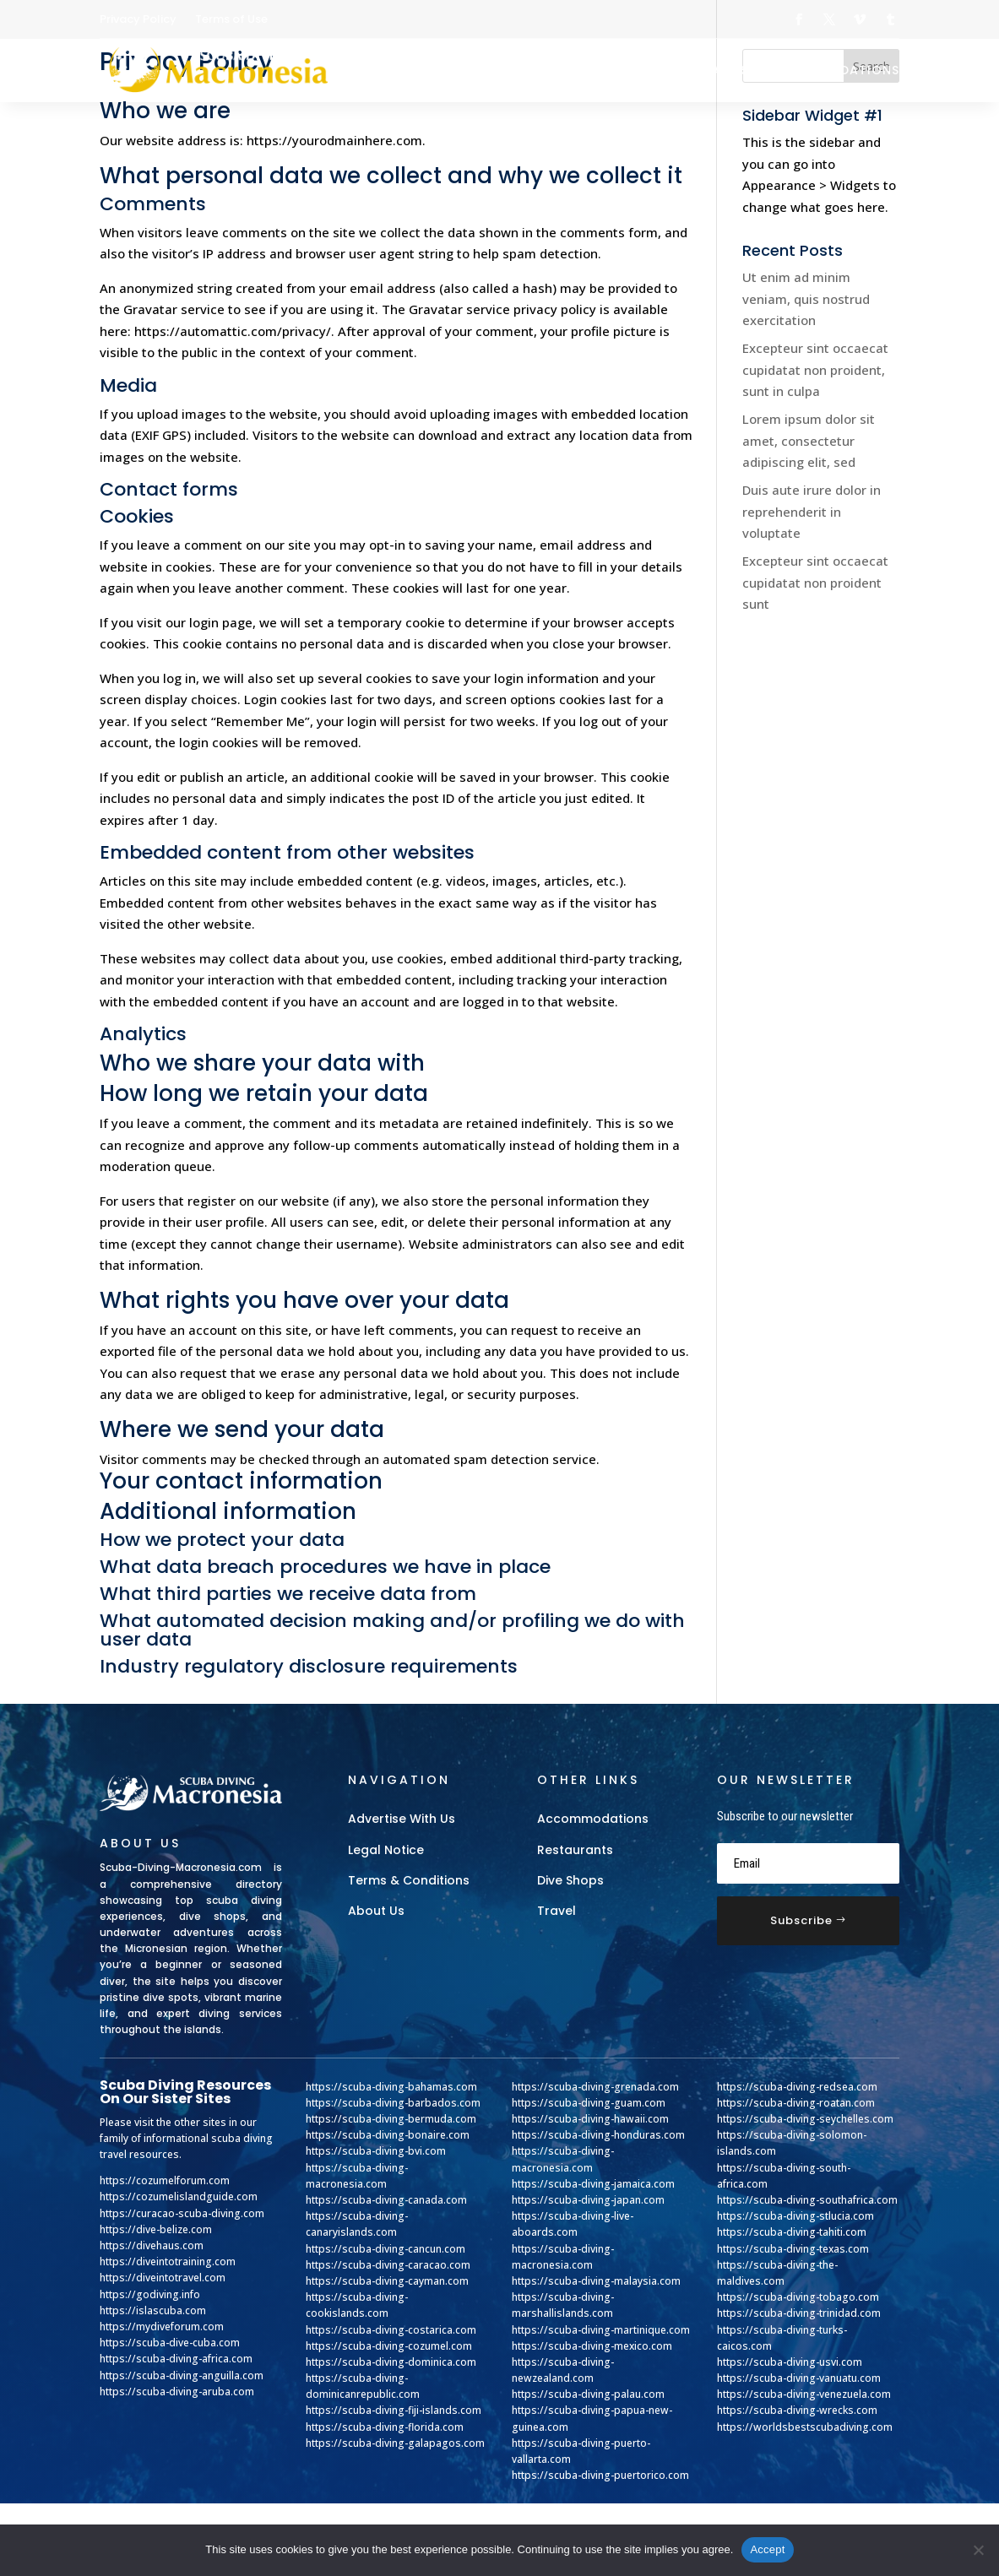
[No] (977, 2549)
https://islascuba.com (153, 2310)
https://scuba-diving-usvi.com (789, 2362)
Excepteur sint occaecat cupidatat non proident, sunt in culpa (815, 369)
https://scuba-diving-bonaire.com (388, 2135)
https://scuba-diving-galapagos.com (395, 2443)
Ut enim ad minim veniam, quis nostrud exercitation (806, 298)
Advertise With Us (401, 1818)
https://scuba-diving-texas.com (793, 2249)
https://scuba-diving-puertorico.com (600, 2475)
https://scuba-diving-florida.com (385, 2427)
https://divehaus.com (152, 2245)
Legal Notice (386, 1849)
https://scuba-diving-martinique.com (601, 2330)
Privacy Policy (138, 20)
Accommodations (833, 70)
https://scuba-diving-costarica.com (391, 2330)
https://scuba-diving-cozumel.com (389, 2346)
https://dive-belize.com (156, 2229)
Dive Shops (598, 70)
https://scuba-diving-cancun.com (385, 2249)
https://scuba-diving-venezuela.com (804, 2394)
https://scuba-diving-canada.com (386, 2200)
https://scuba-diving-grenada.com (595, 2087)
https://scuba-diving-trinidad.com (799, 2313)
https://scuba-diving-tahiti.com (791, 2232)
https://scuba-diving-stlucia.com (795, 2216)
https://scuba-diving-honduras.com (598, 2135)
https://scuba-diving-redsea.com (797, 2087)
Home (402, 70)
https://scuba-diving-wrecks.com (797, 2410)
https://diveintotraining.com (168, 2261)
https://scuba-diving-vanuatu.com (799, 2378)
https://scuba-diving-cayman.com (387, 2281)
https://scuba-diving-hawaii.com (590, 2119)
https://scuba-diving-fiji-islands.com (393, 2410)
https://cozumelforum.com (165, 2180)
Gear (457, 70)
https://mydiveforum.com (162, 2326)
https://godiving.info (150, 2294)
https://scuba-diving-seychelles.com (805, 2119)
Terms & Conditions (409, 1880)
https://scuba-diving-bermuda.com (391, 2119)
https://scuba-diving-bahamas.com (391, 2087)
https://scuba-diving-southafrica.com (807, 2200)
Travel (517, 70)
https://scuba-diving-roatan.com (796, 2103)
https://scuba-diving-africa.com (176, 2358)
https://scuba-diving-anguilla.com (181, 2375)
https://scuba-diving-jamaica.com (593, 2184)
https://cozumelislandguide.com (179, 2196)
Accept (767, 2549)
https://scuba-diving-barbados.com (393, 2103)
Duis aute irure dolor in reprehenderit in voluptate (811, 511)
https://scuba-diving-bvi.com (376, 2151)
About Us (376, 1910)
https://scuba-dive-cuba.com (170, 2342)
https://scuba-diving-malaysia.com (596, 2281)
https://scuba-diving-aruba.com (177, 2391)
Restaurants (701, 70)
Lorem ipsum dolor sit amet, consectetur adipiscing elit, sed (808, 440)
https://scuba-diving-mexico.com (592, 2346)
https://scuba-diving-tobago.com (798, 2297)
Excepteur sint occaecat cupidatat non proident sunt (815, 582)
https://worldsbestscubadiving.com (805, 2427)
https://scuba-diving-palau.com (588, 2394)
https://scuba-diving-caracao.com (388, 2265)
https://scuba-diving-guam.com (588, 2103)
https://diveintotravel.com (162, 2277)
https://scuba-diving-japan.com (588, 2200)
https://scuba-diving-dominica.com (391, 2362)
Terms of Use (231, 20)
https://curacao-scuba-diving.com (182, 2213)
